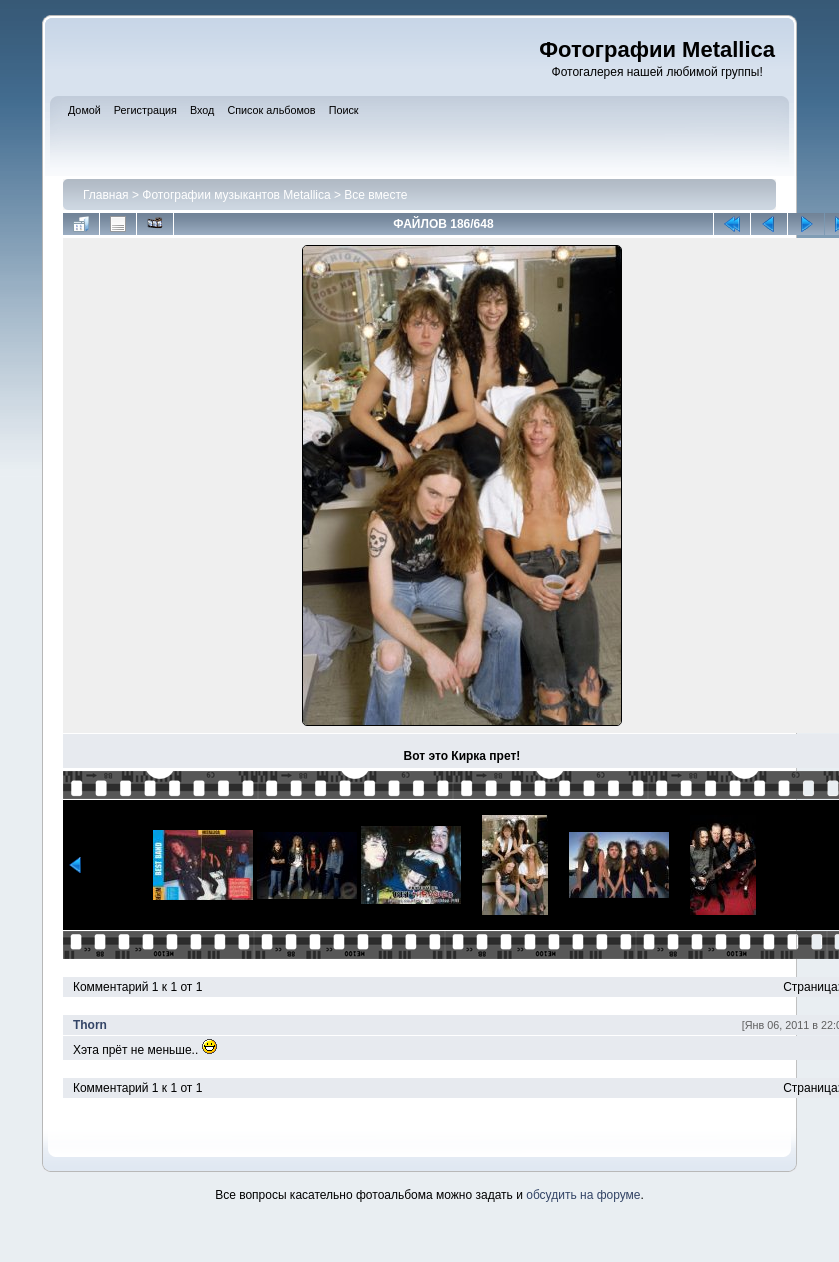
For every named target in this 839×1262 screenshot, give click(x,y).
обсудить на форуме (583, 1195)
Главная (106, 195)
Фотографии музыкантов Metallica (236, 195)
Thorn (90, 1025)
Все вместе (375, 195)
